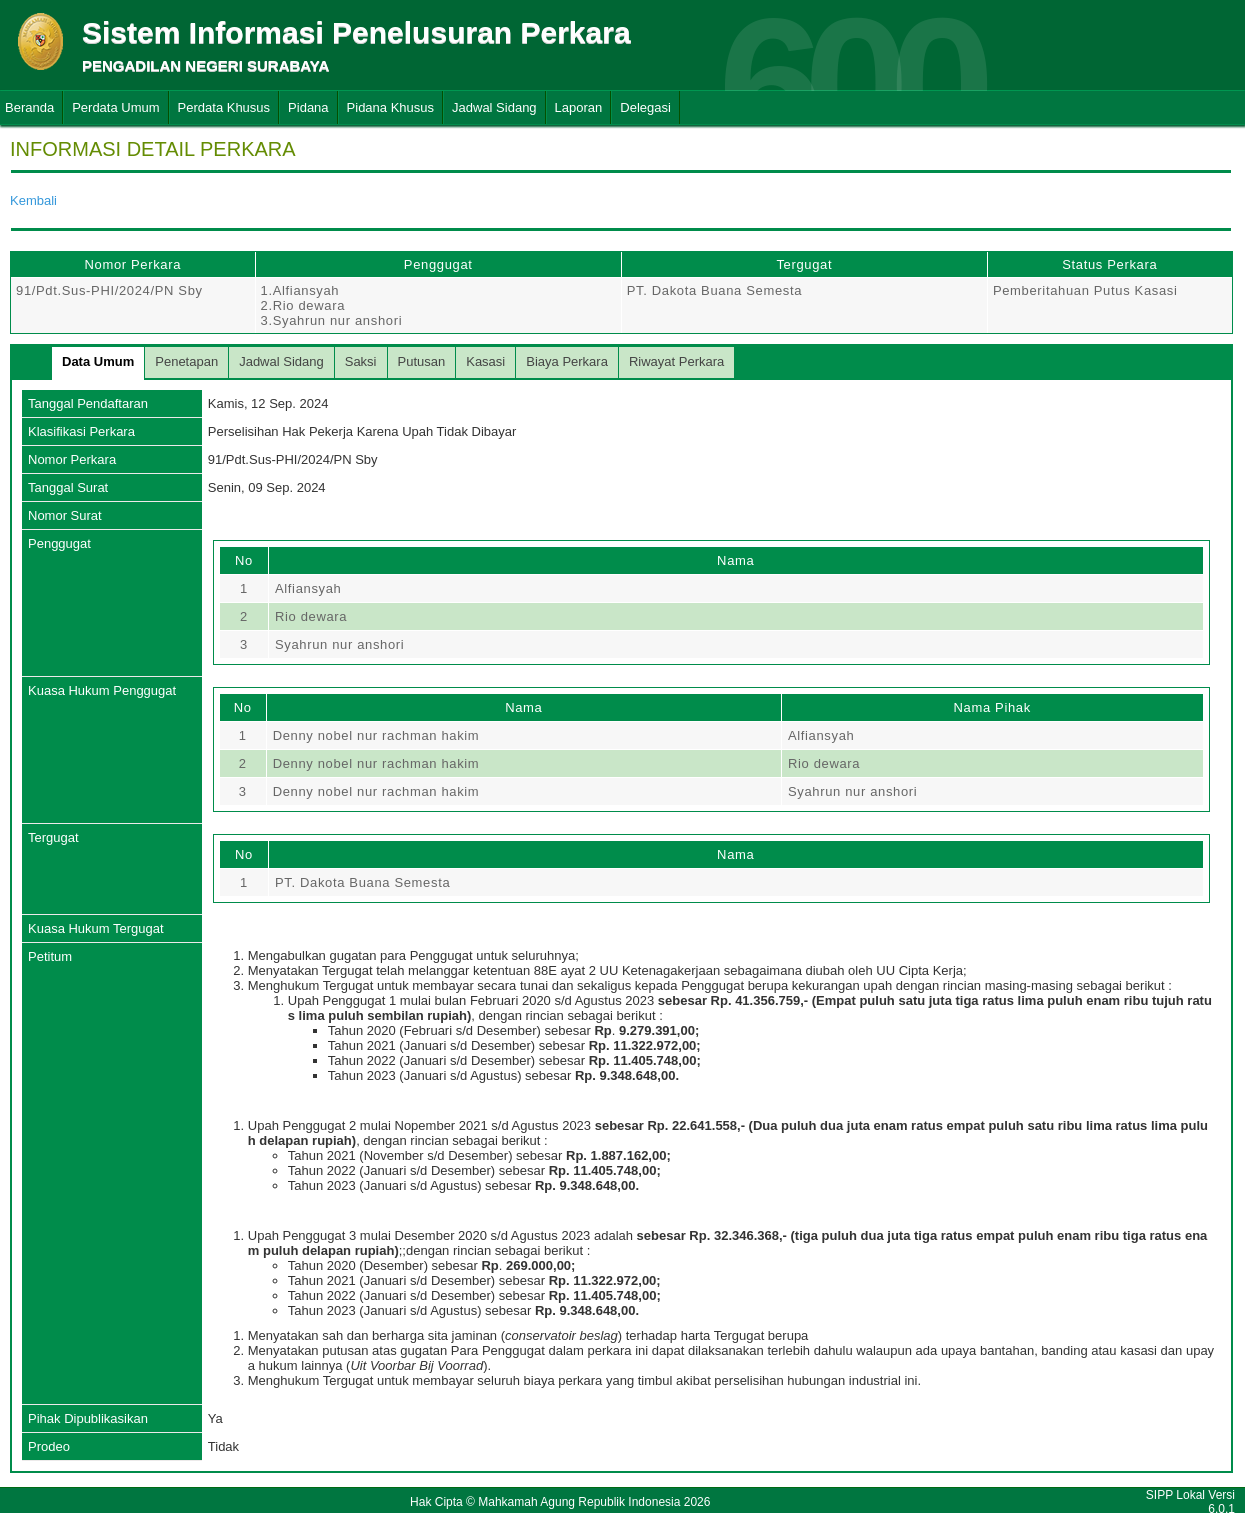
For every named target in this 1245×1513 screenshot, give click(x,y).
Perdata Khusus (224, 107)
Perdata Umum (115, 107)
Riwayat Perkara (676, 361)
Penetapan (186, 361)
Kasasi (485, 361)
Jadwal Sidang (494, 107)
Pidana (308, 107)
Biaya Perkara (567, 361)
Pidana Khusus (390, 107)
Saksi (361, 361)
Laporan (579, 107)
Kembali (33, 200)
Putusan (422, 361)
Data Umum (98, 361)
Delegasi (645, 107)
